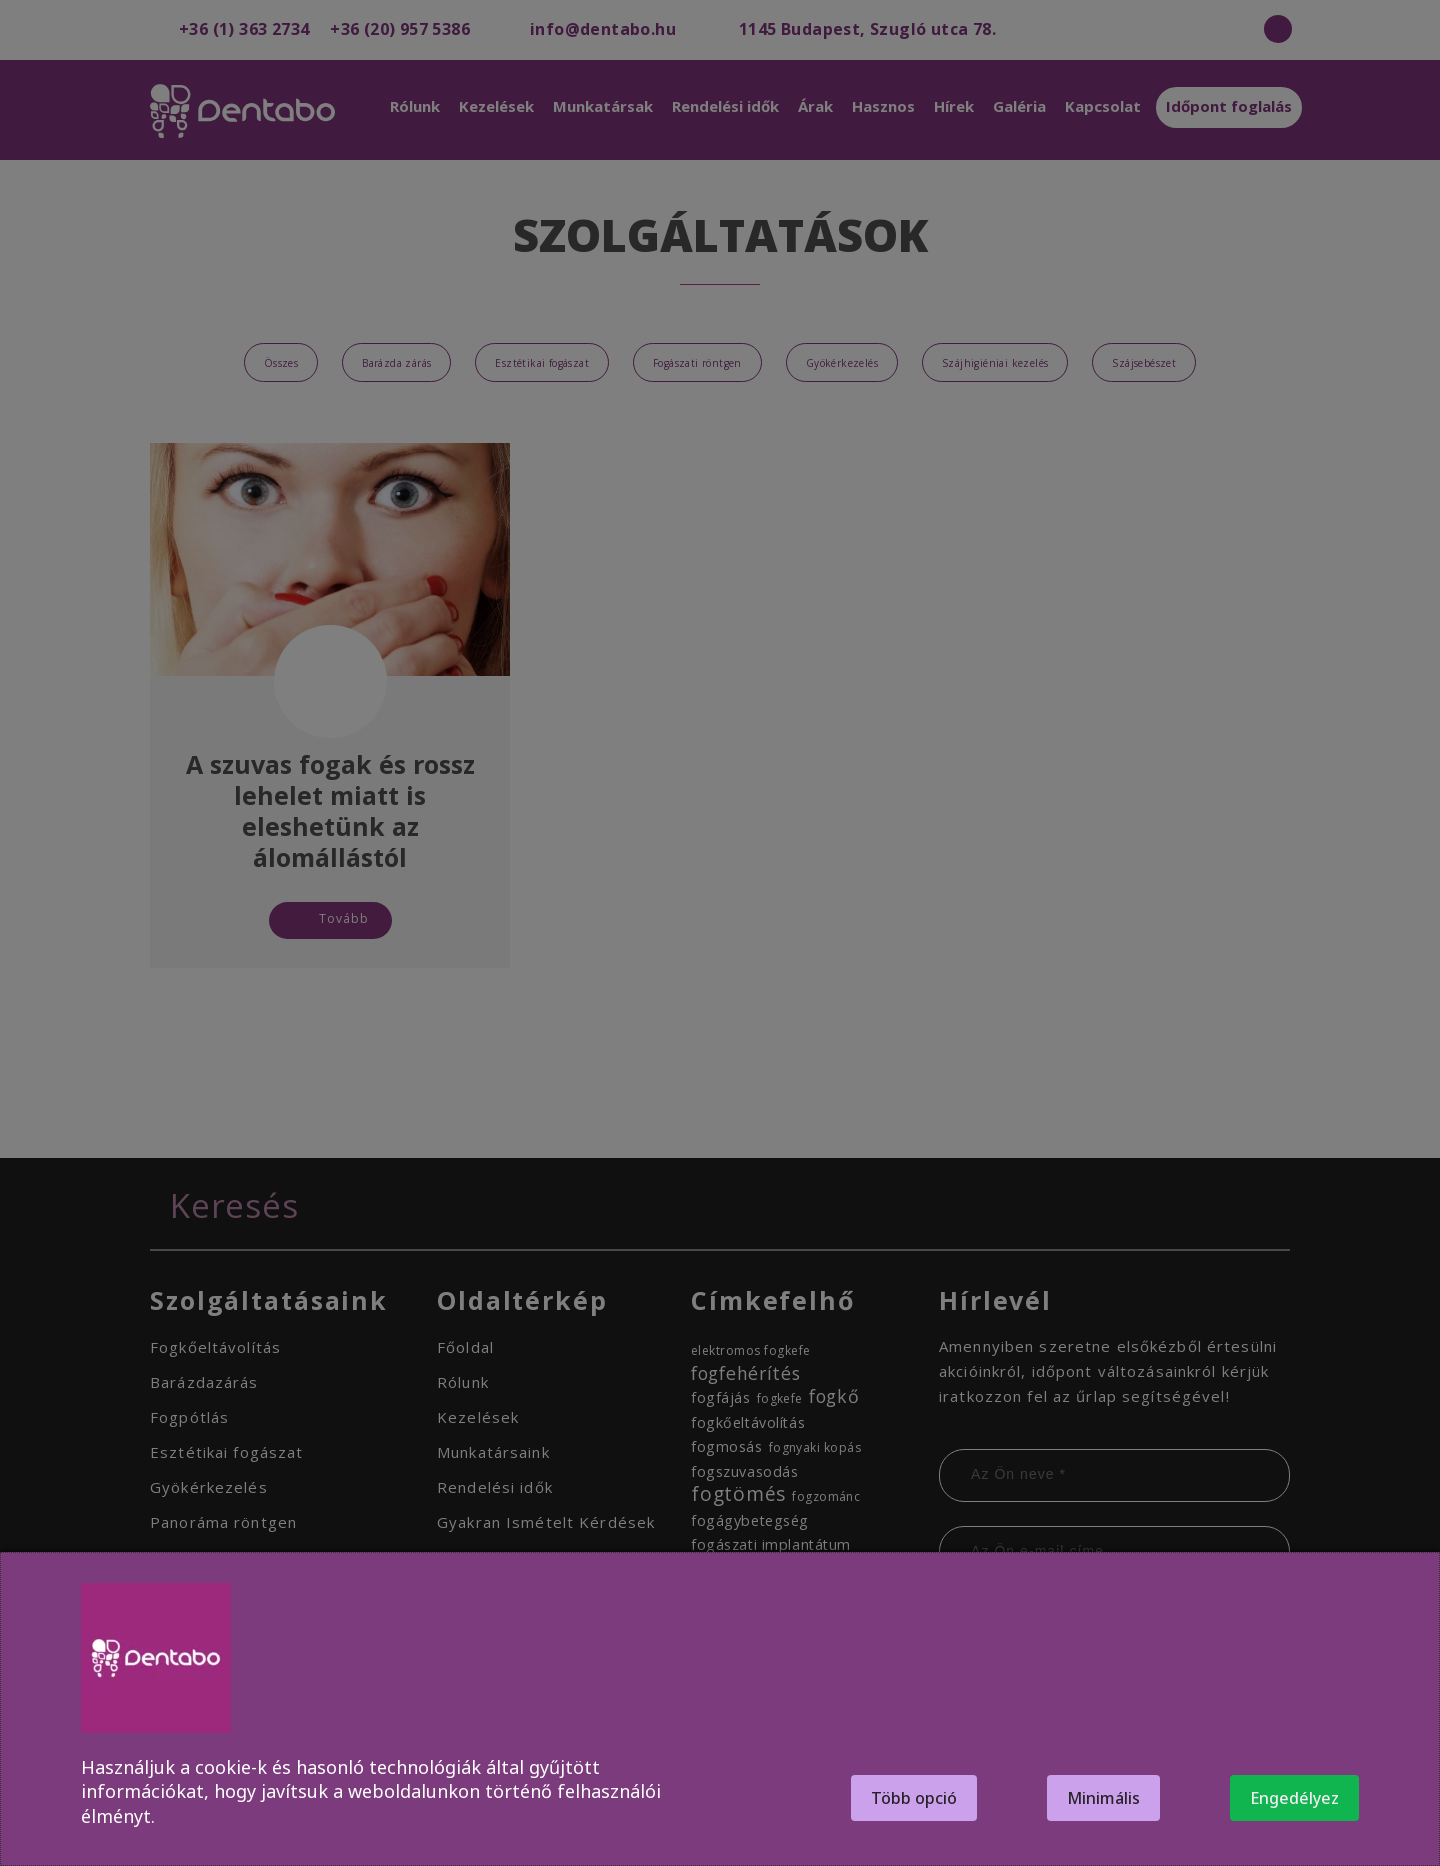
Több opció (914, 1798)
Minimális (1103, 1798)
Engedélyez (1294, 1798)
